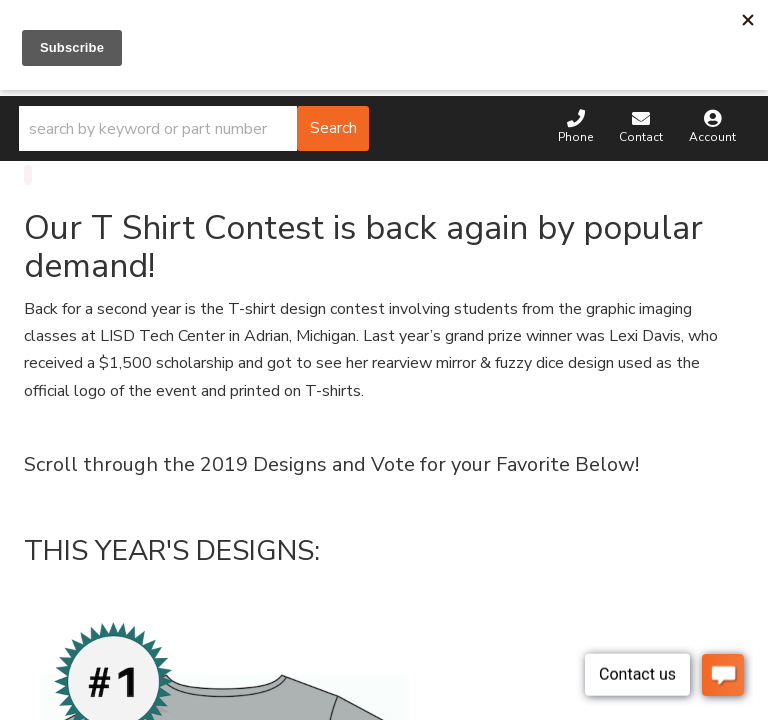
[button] (194, 128)
